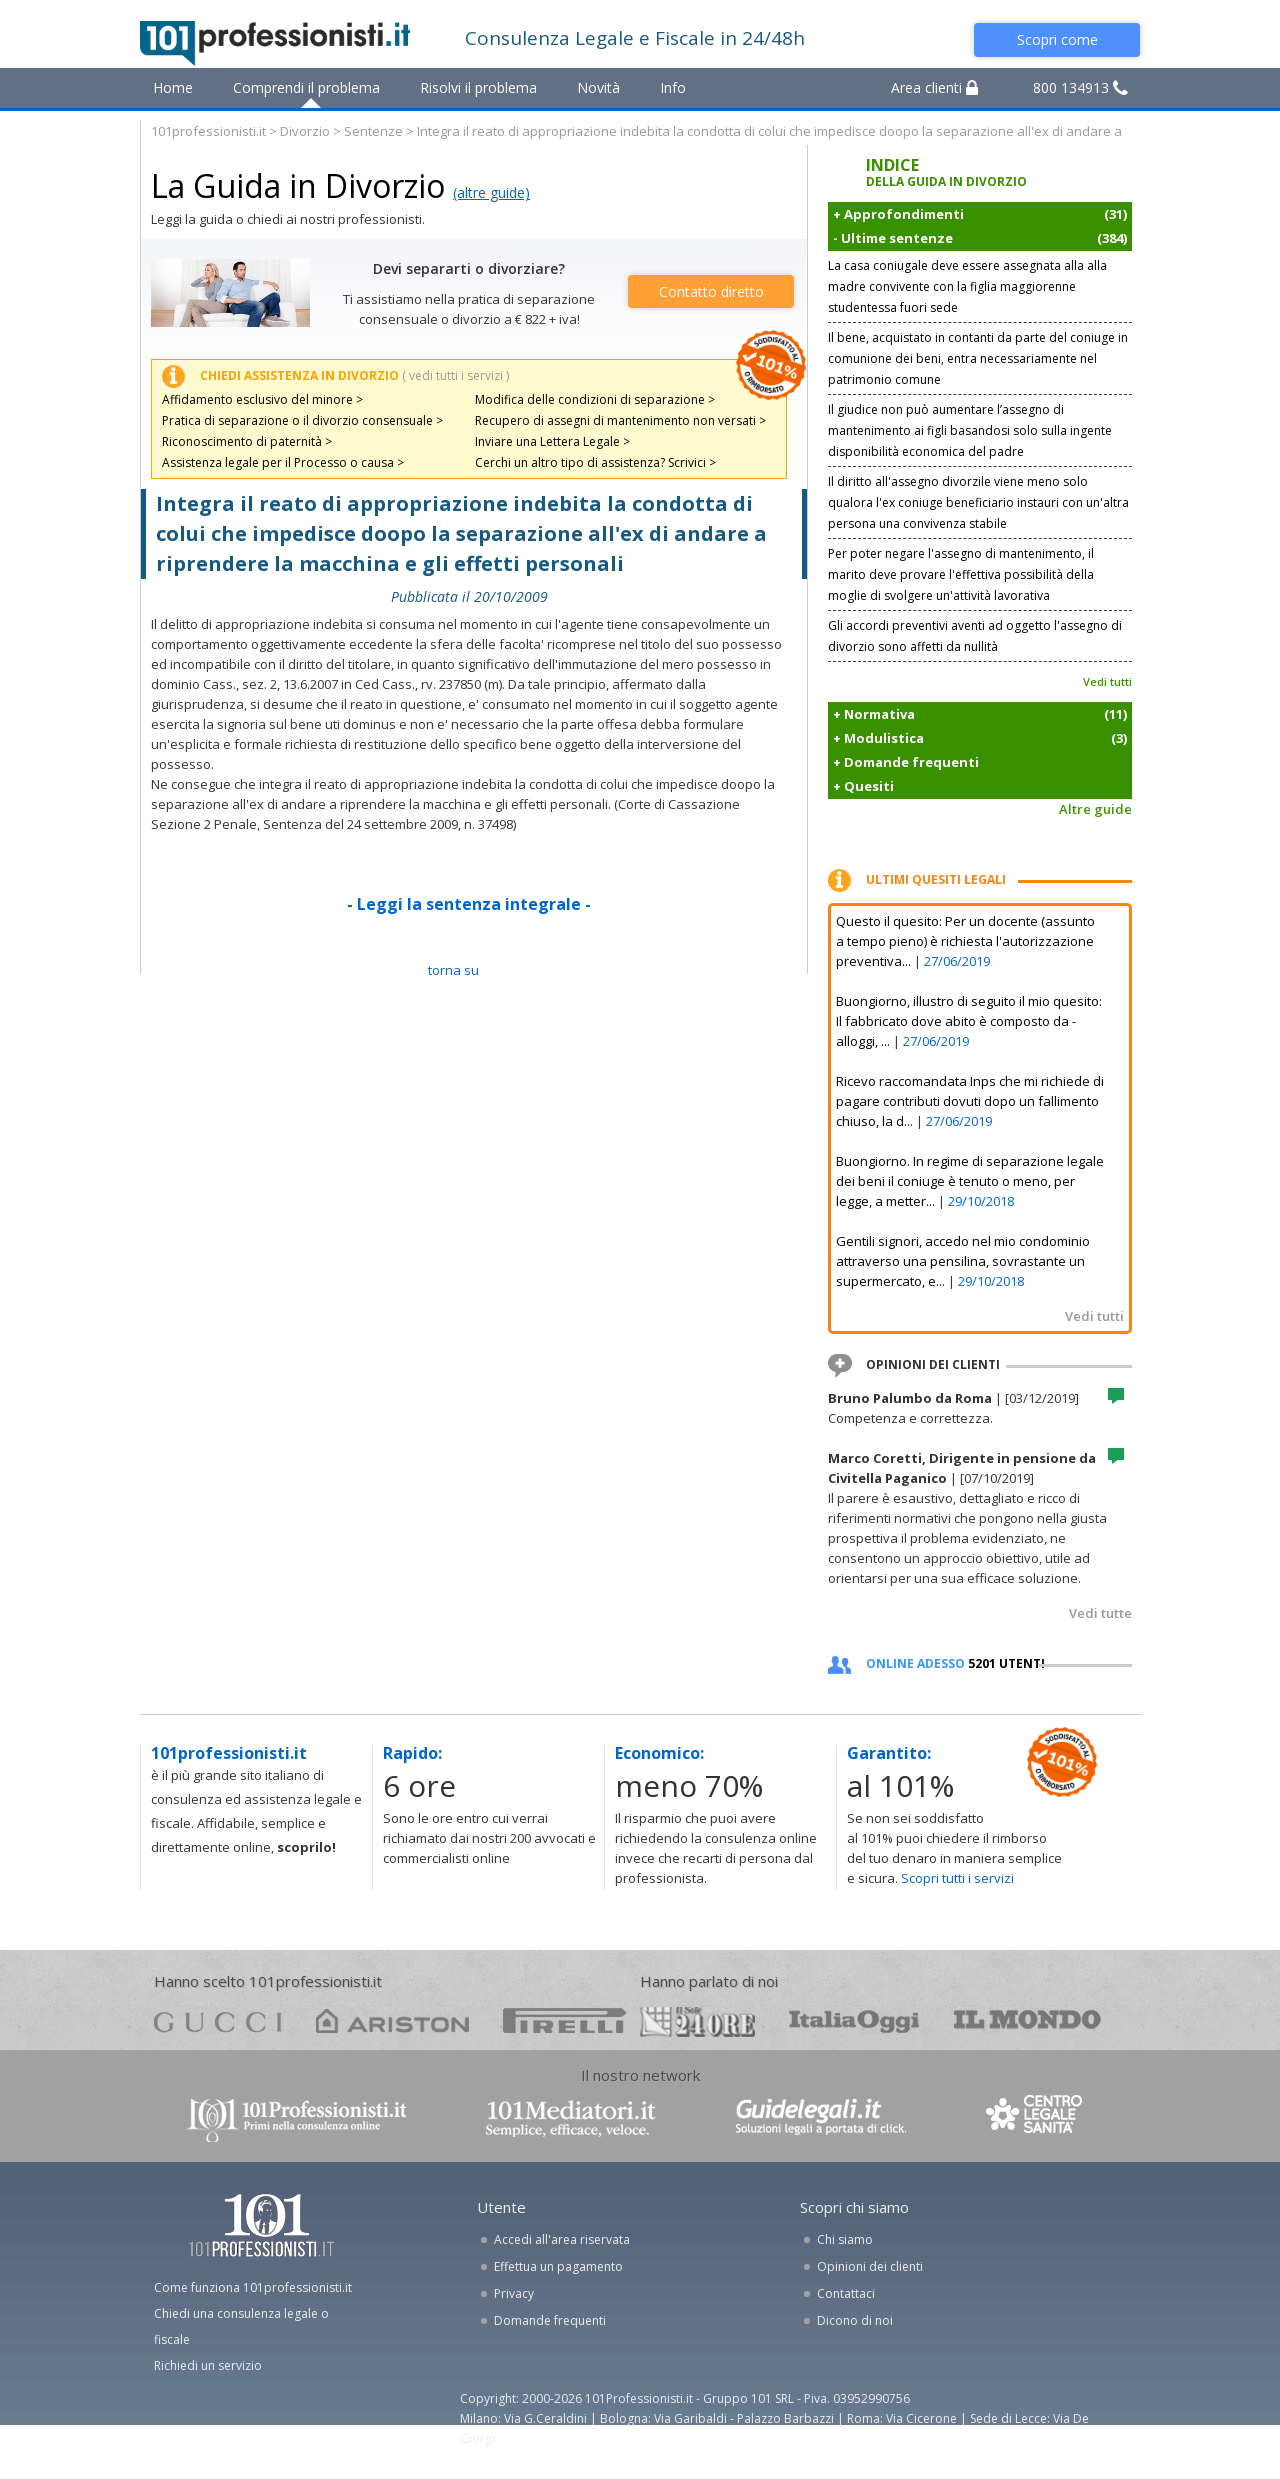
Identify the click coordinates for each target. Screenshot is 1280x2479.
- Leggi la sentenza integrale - (469, 904)
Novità (598, 87)
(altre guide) (491, 192)
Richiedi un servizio (208, 2365)
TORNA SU (453, 970)
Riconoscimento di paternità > (247, 441)
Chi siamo (845, 2239)
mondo (1027, 2020)
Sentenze (373, 131)
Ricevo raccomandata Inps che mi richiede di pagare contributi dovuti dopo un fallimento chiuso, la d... (970, 1101)
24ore (697, 2022)
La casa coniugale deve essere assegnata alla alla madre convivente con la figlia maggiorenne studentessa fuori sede (967, 286)
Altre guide (1095, 809)
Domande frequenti (550, 2320)
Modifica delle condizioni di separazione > (595, 399)
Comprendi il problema (306, 87)
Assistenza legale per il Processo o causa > (283, 462)
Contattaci (846, 2293)
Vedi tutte (1100, 1613)
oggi (854, 2020)
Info (673, 87)
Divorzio (305, 131)
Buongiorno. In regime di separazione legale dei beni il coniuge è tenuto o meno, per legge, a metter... (970, 1181)
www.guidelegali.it (821, 2118)
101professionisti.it (208, 131)
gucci (218, 2020)
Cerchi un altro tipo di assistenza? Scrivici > (595, 462)
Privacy (514, 2293)
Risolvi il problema (478, 87)
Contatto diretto (711, 291)
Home (173, 87)
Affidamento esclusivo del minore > (262, 399)
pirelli (564, 2020)
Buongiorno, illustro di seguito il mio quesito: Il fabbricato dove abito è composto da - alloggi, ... (969, 1021)
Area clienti (934, 87)
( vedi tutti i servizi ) (455, 375)
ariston (392, 2020)
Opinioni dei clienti (870, 2266)
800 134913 (1080, 87)
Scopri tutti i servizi (957, 1878)
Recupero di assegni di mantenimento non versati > (620, 420)
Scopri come (1057, 39)
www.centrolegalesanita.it (1036, 2118)
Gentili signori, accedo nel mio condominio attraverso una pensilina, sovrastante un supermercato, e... (963, 1261)
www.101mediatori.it (571, 2118)
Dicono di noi (855, 2320)
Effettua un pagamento (558, 2266)
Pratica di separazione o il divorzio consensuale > (302, 420)
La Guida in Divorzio (298, 185)
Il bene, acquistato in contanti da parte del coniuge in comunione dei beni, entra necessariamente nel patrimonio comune (978, 358)
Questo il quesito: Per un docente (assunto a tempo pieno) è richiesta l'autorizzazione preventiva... (965, 941)
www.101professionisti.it (296, 2118)
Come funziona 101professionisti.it (253, 2287)
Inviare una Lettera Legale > (552, 441)
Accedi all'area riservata (562, 2239)
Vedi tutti (1107, 681)
